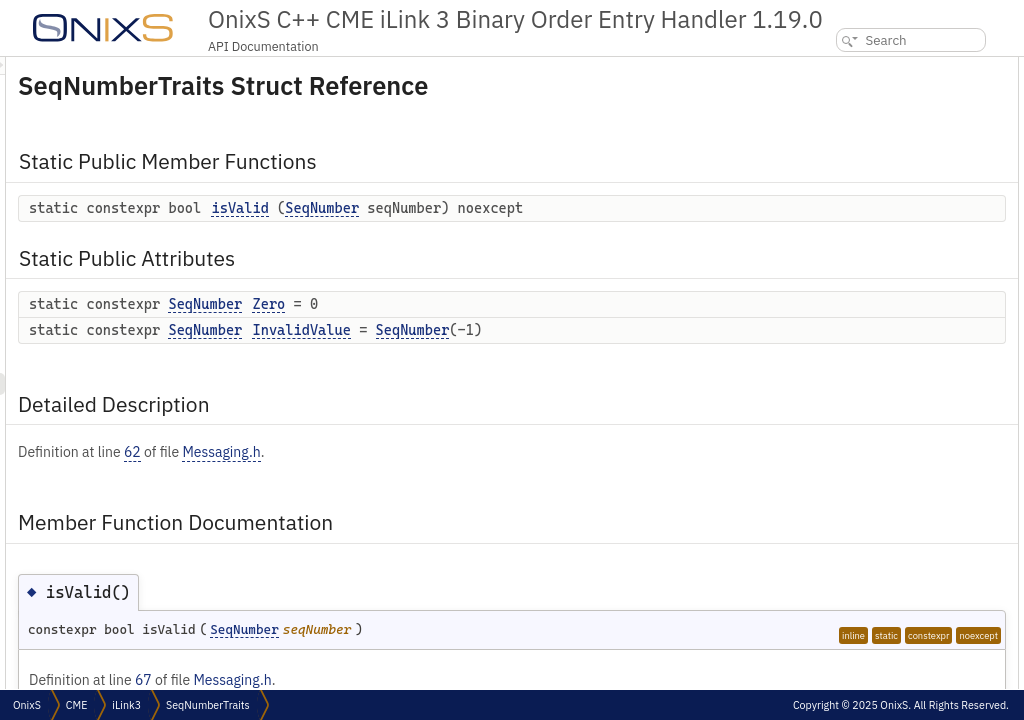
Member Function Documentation (894, 199)
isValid (489, 208)
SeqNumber (572, 208)
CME (76, 705)
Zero (518, 325)
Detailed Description (858, 177)
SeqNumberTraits (208, 705)
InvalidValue (551, 351)
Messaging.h (471, 473)
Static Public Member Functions (890, 67)
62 (382, 473)
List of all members (852, 309)
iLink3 (126, 705)
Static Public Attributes (866, 111)
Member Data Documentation (880, 243)
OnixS (27, 705)
